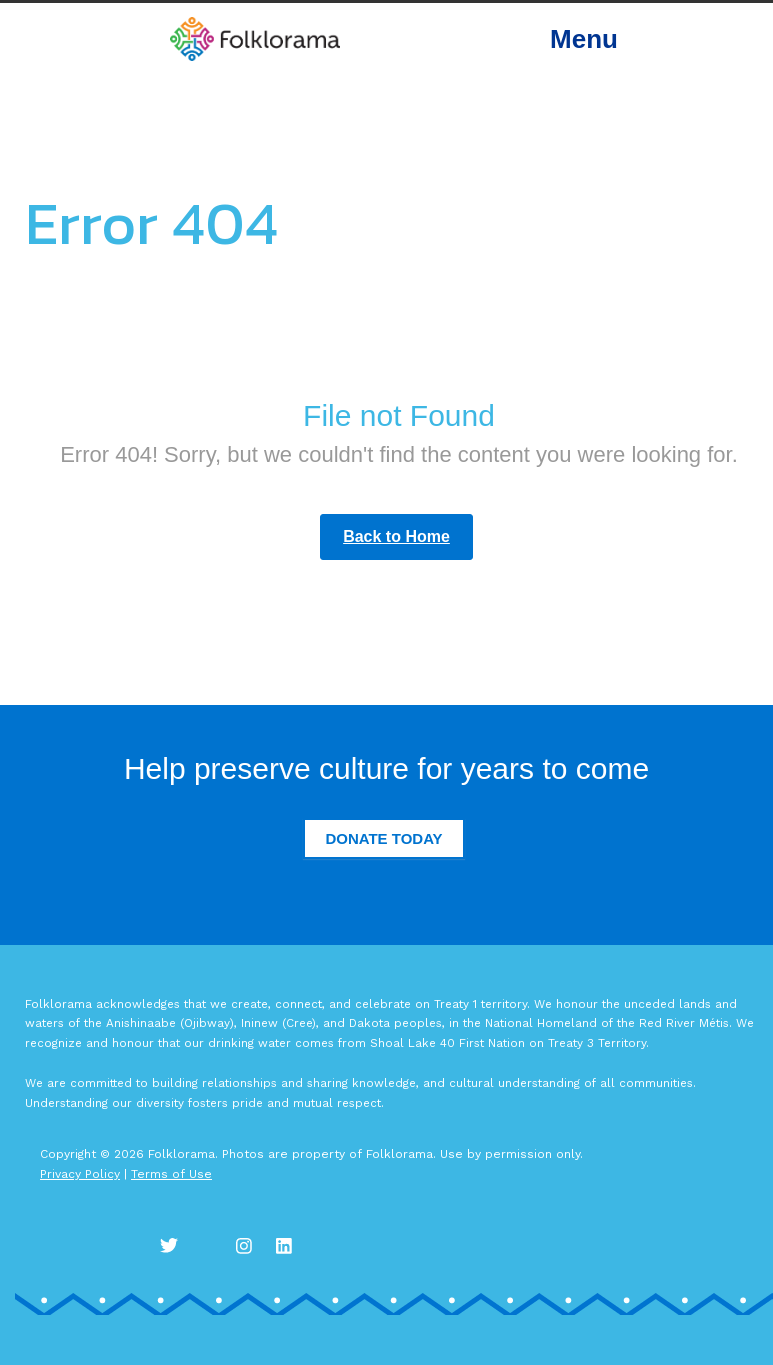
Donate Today (383, 838)
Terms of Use (171, 1174)
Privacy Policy (80, 1174)
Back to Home (396, 536)
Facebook (210, 1245)
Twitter (170, 1245)
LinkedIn (290, 1245)
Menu (584, 39)
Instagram (250, 1245)
